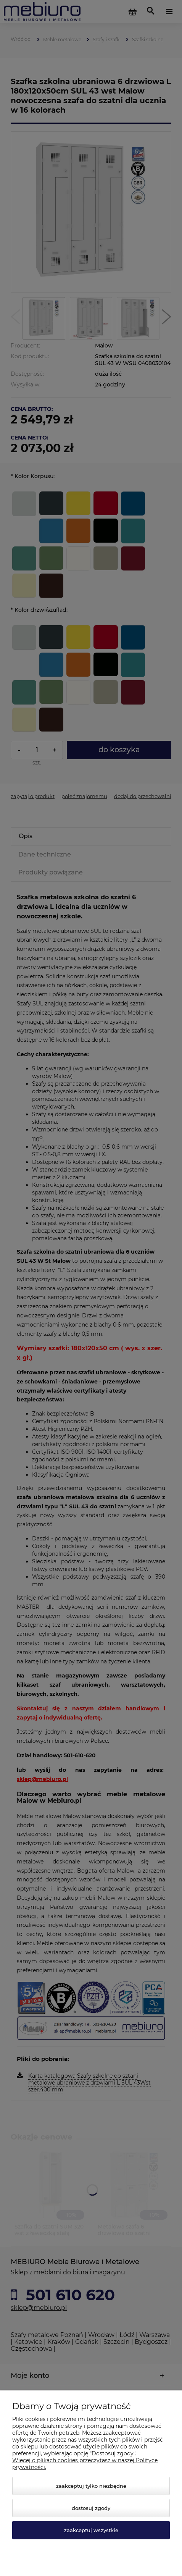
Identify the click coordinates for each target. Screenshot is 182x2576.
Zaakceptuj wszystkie (91, 2530)
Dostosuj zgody (91, 2508)
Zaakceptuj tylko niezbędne (91, 2486)
